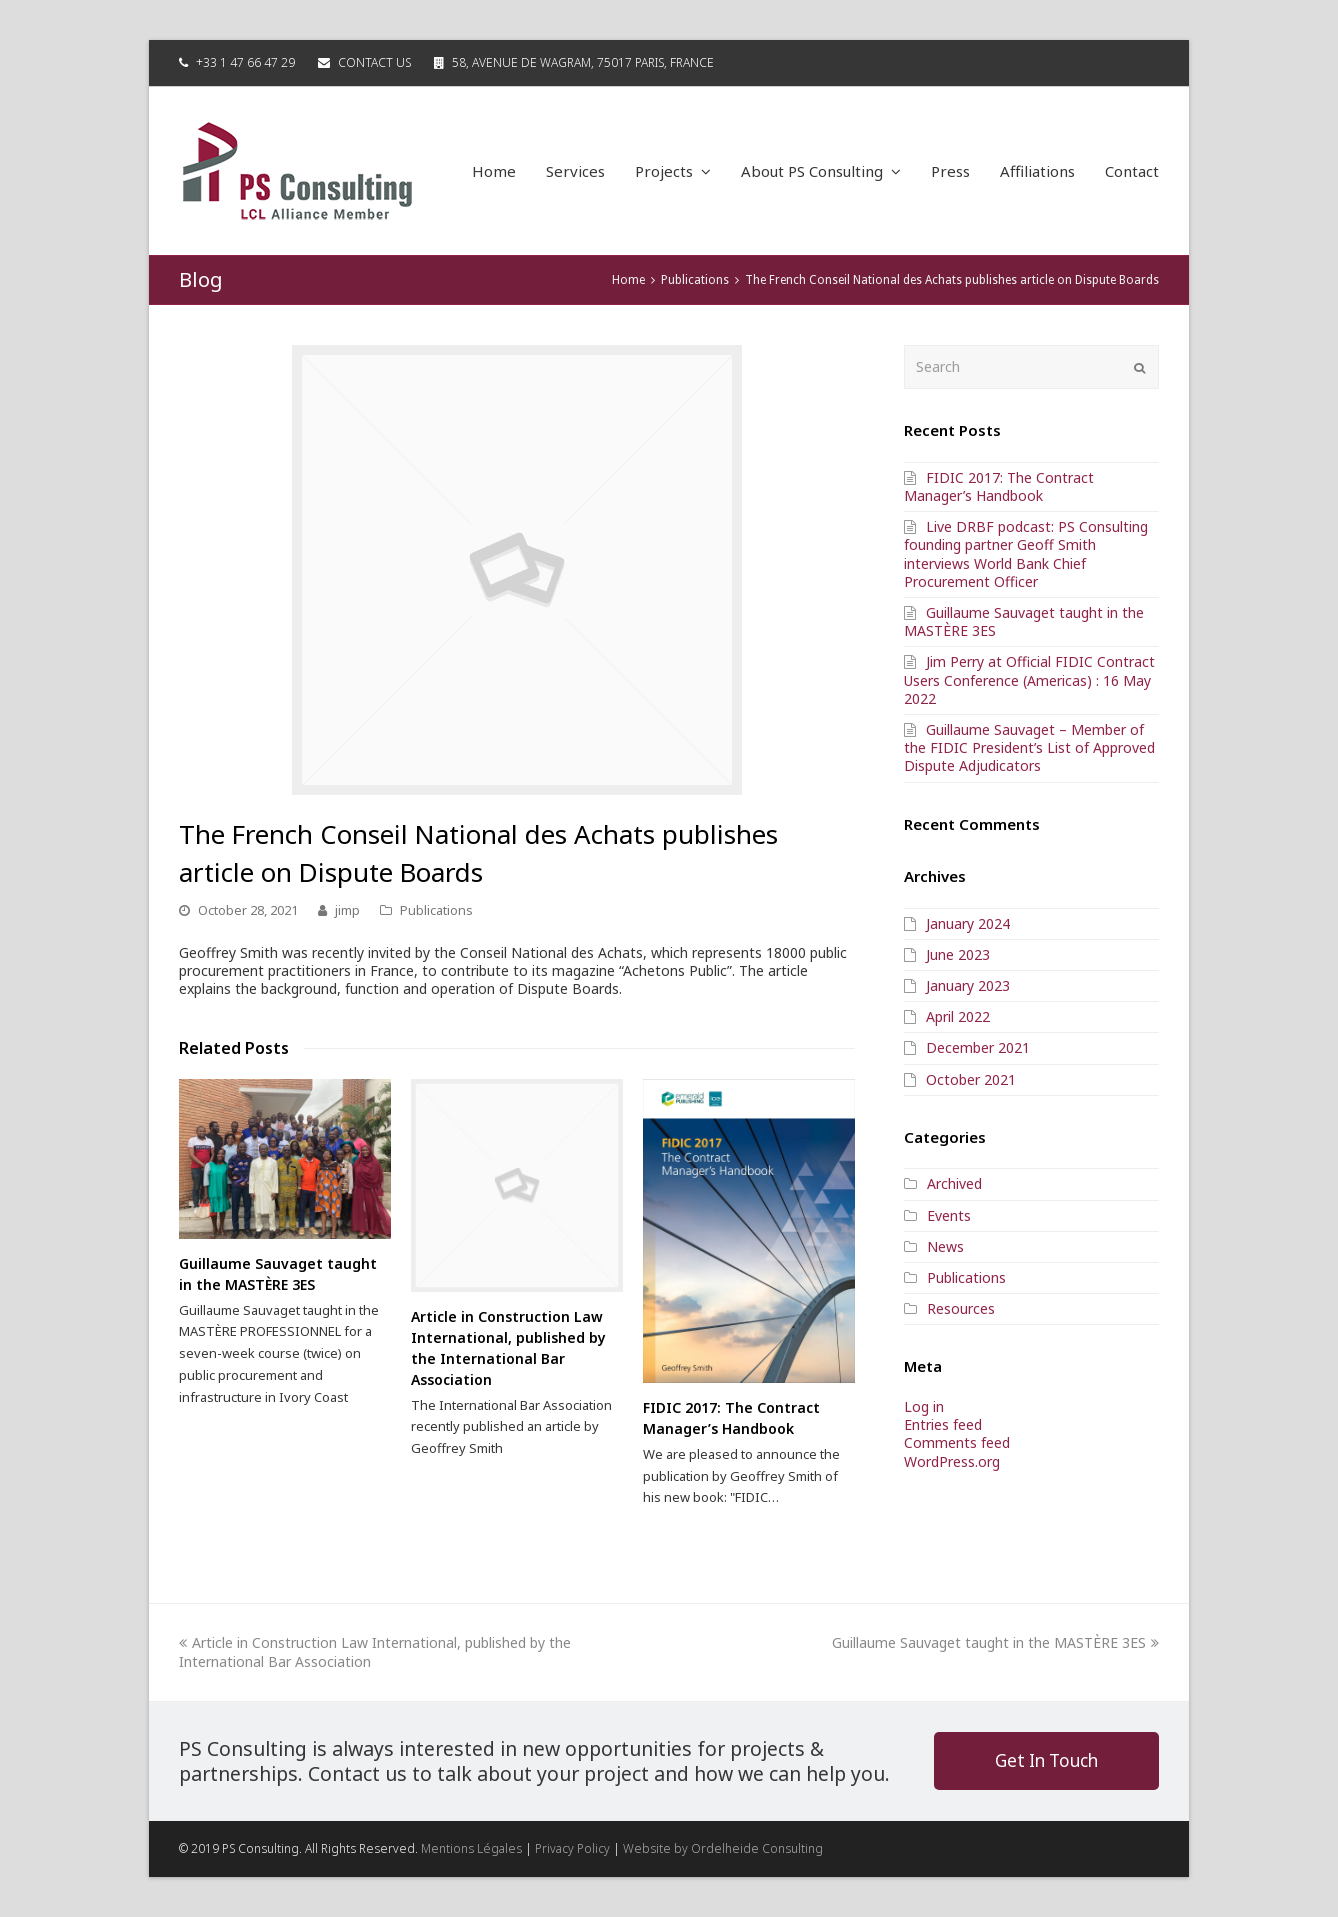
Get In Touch (1046, 1760)
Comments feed (957, 1442)
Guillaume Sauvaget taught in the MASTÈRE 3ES (1024, 621)
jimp (347, 910)
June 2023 (958, 954)
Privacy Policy (572, 1848)
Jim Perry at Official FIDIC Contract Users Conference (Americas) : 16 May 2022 (1029, 679)
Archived (954, 1183)
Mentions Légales (471, 1848)
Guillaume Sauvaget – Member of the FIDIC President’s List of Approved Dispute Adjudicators (1029, 747)
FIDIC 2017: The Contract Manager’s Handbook (999, 486)
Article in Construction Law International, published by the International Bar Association (375, 1651)
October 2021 (971, 1079)
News (945, 1246)
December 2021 (978, 1047)
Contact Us (374, 62)
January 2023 (968, 985)
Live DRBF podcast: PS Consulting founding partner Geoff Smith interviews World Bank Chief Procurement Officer (1026, 554)
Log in (924, 1406)
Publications (436, 910)
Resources (961, 1308)
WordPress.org (952, 1461)
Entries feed (943, 1424)
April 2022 (958, 1016)
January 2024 (968, 923)
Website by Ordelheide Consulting (723, 1848)
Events (949, 1215)
